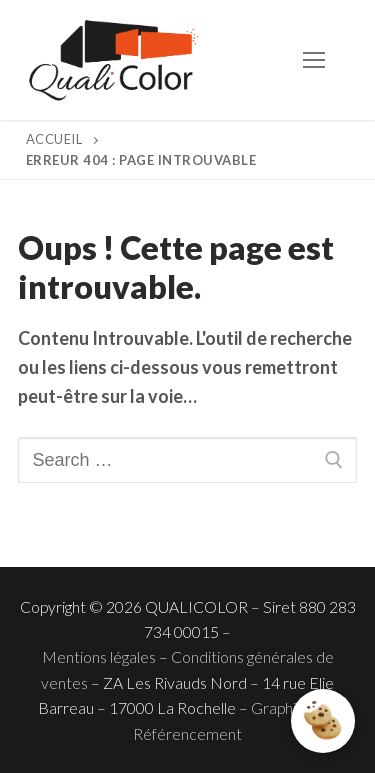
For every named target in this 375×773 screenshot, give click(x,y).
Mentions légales (99, 656)
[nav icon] (313, 60)
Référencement (187, 733)
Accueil (54, 139)
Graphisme (288, 707)
